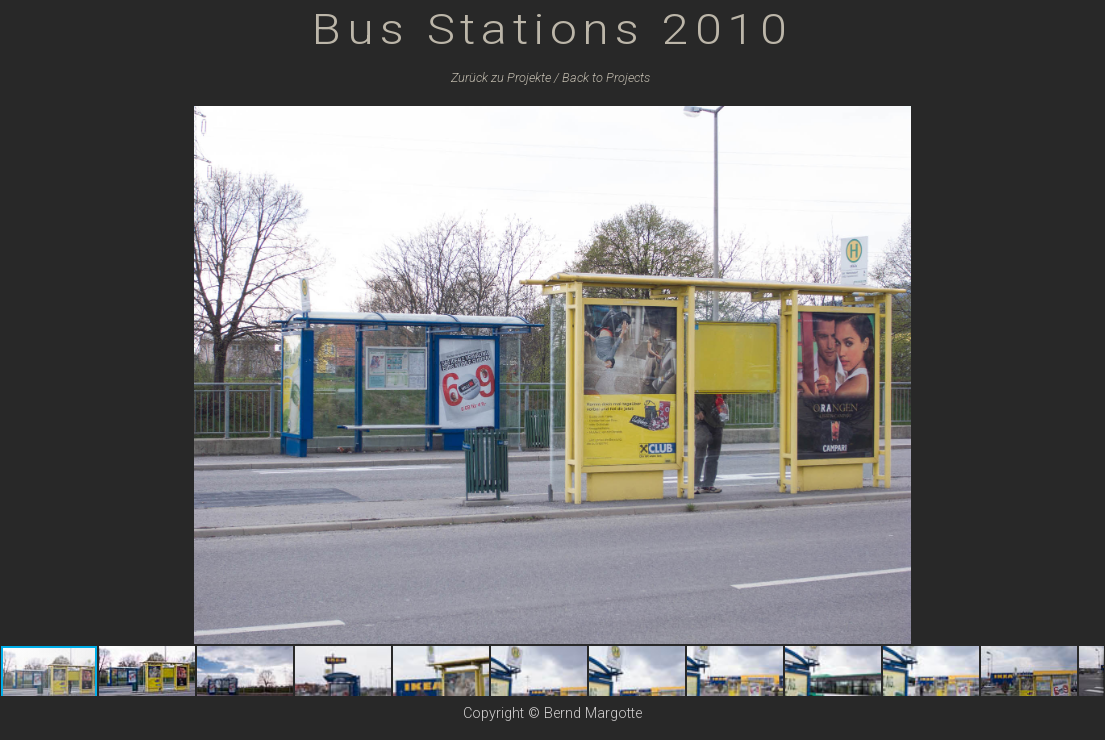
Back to (606, 77)
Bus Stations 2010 (552, 28)
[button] (1086, 124)
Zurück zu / (505, 77)
